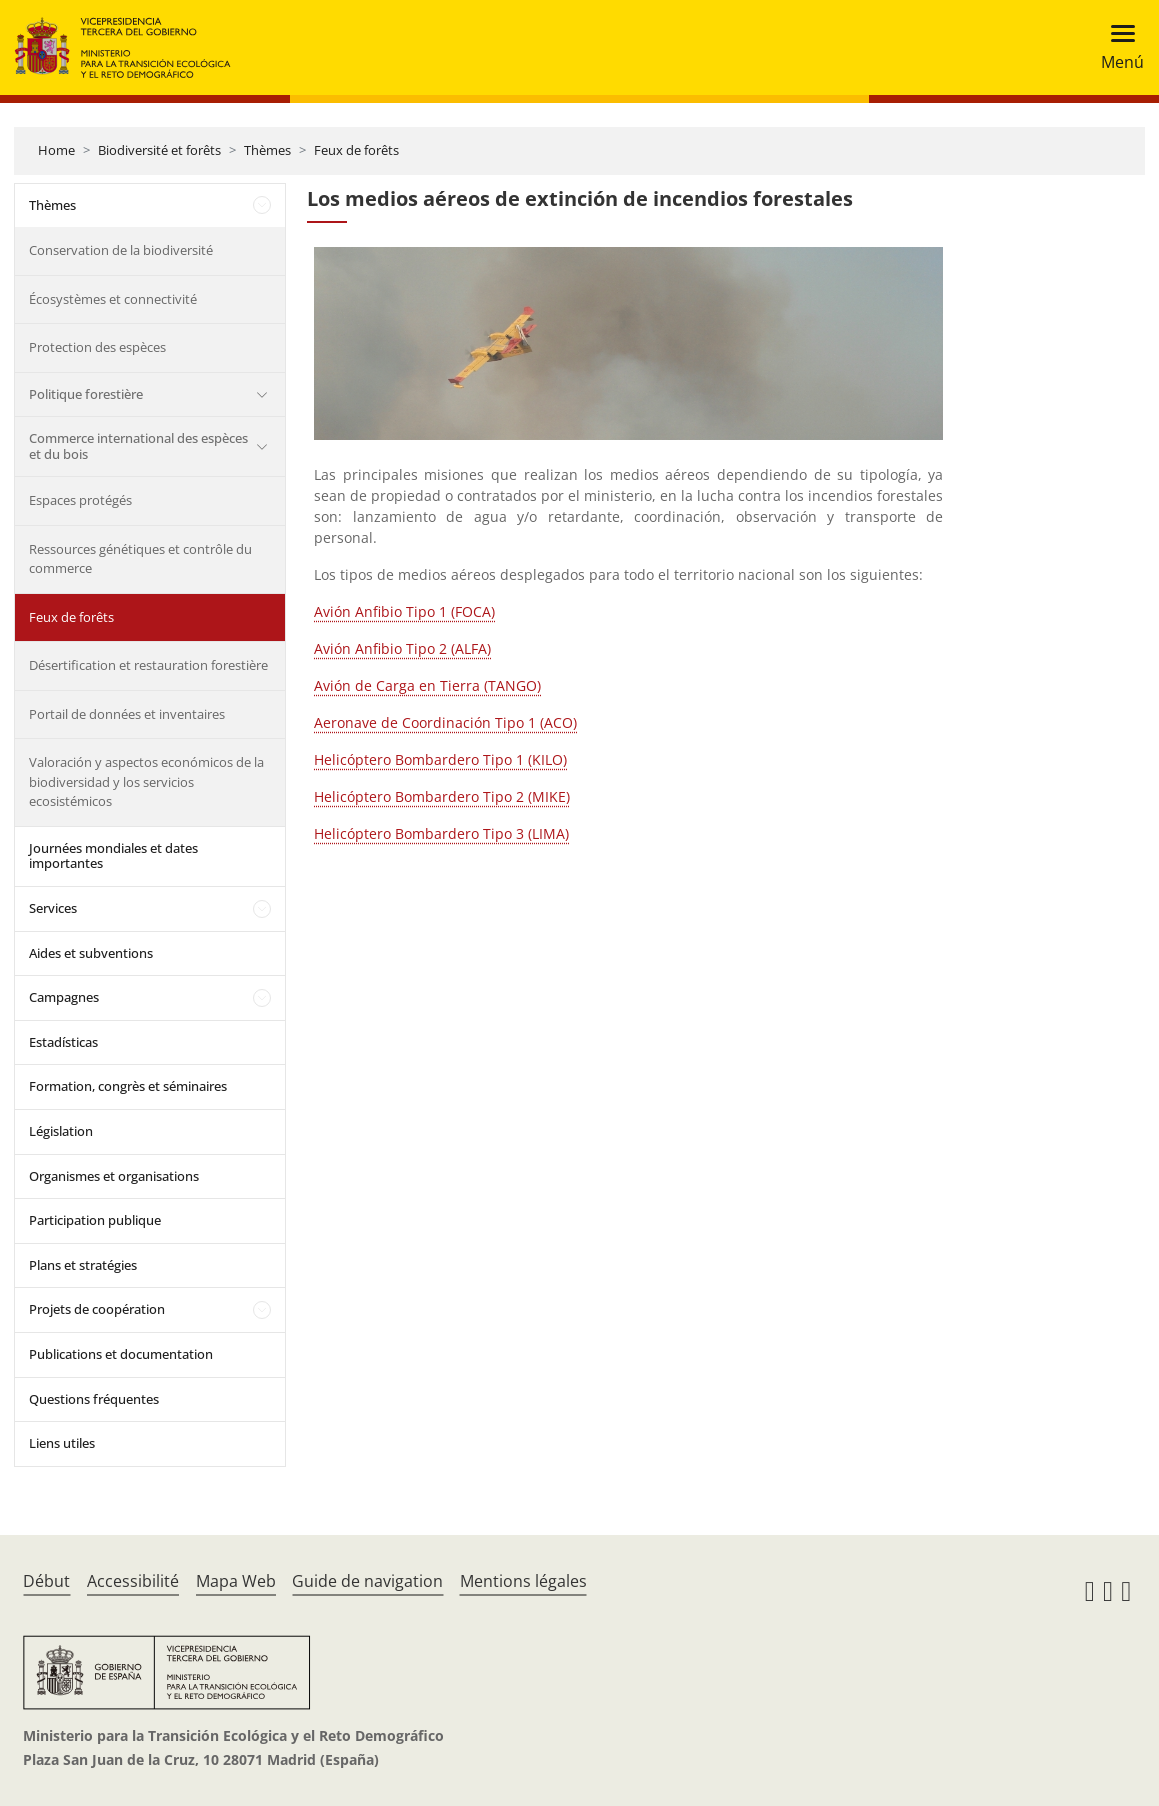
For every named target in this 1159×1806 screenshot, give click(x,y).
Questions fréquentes (94, 1399)
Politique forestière (86, 394)
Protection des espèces (97, 347)
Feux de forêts (356, 150)
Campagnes (64, 997)
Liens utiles (62, 1443)
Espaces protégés (80, 500)
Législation (61, 1131)
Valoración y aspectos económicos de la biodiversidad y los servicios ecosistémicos (146, 781)
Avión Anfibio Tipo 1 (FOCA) (404, 611)
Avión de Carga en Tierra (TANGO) (427, 685)
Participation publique (95, 1220)
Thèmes (267, 150)
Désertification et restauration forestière (148, 665)
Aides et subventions (91, 953)
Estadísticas (63, 1042)
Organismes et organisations (114, 1176)
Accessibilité (133, 1581)
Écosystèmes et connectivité (113, 299)
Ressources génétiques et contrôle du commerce (140, 559)
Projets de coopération (97, 1309)
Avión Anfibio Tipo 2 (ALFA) (402, 648)
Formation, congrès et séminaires (128, 1086)
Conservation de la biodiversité (121, 250)
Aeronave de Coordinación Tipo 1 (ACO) (445, 722)
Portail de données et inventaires (127, 714)
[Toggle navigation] (1116, 47)
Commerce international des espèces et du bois (138, 446)
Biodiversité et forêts (159, 150)
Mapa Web (236, 1581)
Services (53, 908)
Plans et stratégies (83, 1265)
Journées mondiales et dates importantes (113, 856)
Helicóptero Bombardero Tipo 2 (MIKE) (442, 796)
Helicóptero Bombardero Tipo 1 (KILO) (440, 759)
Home (56, 150)
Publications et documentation (121, 1354)
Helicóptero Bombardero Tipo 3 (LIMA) (441, 833)
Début (46, 1581)
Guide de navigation (367, 1581)
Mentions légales (523, 1581)
